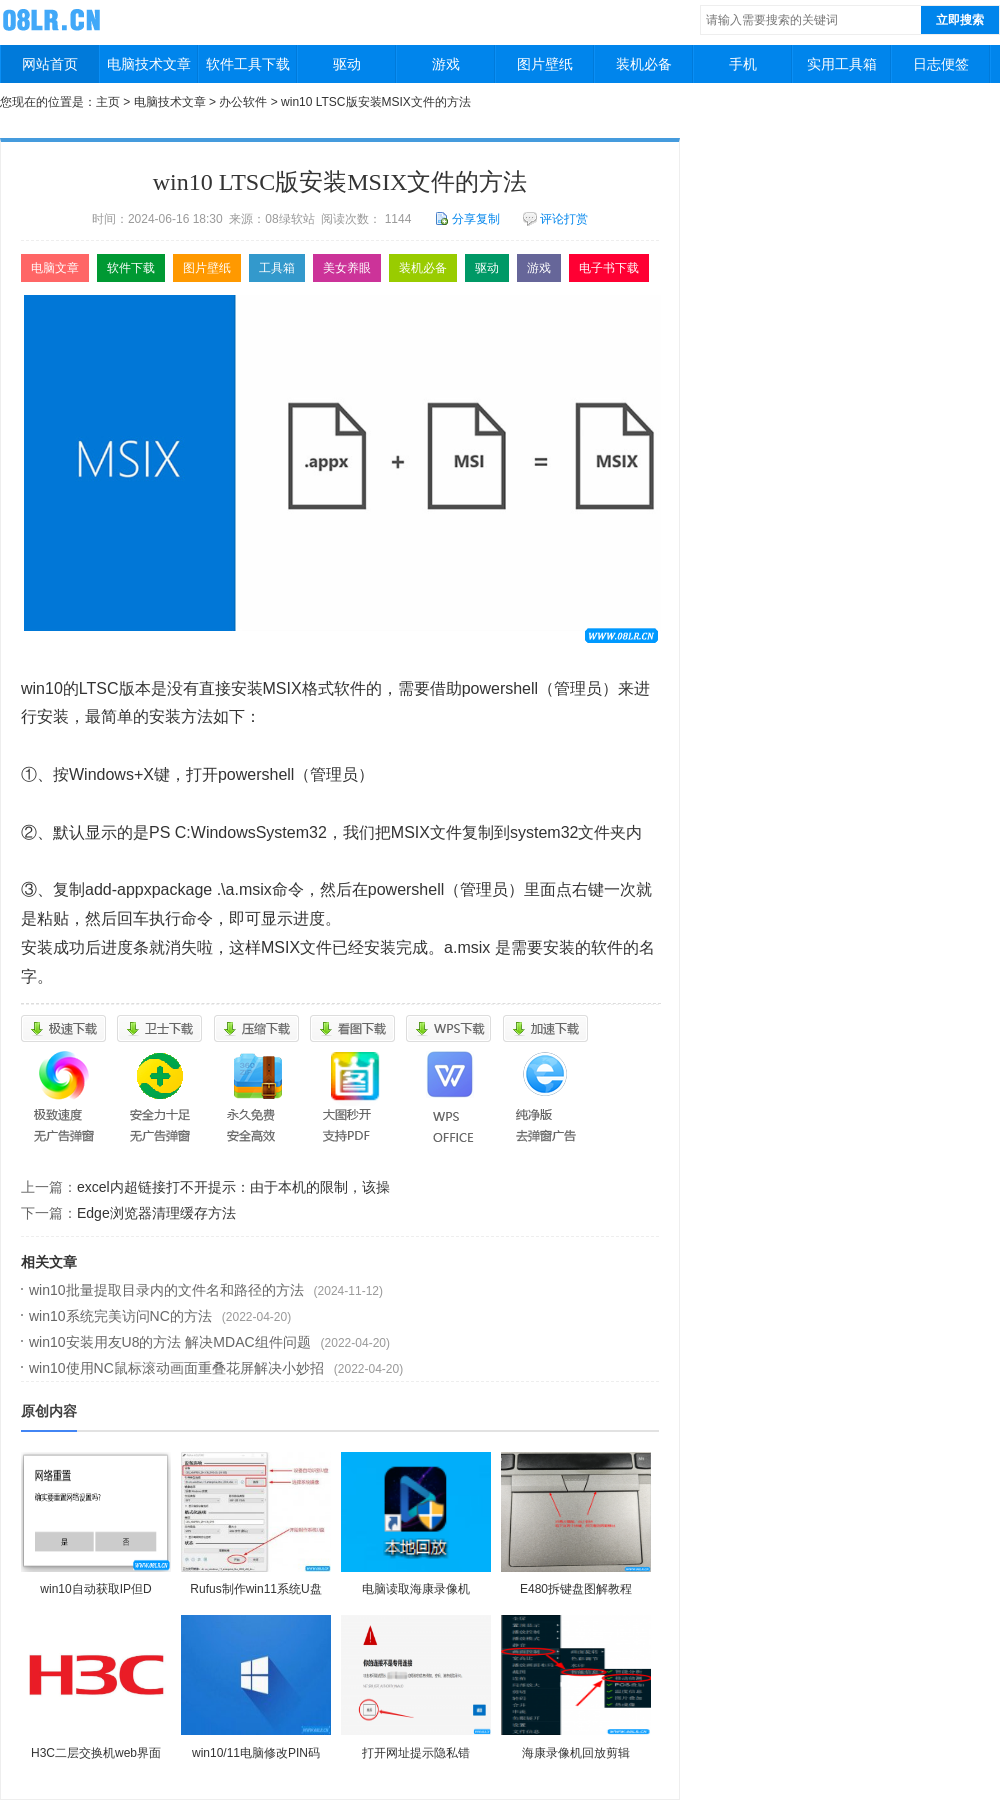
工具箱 (277, 268)
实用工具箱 (842, 64)
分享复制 (467, 219)
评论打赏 (555, 219)
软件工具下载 (248, 64)
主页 (108, 102)
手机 (743, 64)
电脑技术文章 (149, 64)
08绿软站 (54, 19)
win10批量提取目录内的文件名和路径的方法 (166, 1290)
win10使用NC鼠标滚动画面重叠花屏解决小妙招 (176, 1368)
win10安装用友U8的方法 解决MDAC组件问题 (170, 1342)
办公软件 (243, 102)
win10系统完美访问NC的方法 (120, 1316)
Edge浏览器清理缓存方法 (156, 1213)
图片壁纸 (545, 64)
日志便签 (941, 64)
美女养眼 (347, 268)
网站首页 (50, 64)
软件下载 (131, 268)
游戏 (446, 64)
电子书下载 (609, 268)
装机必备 (644, 64)
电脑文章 (55, 268)
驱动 (347, 64)
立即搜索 (960, 20)
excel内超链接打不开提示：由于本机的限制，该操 (233, 1187)
